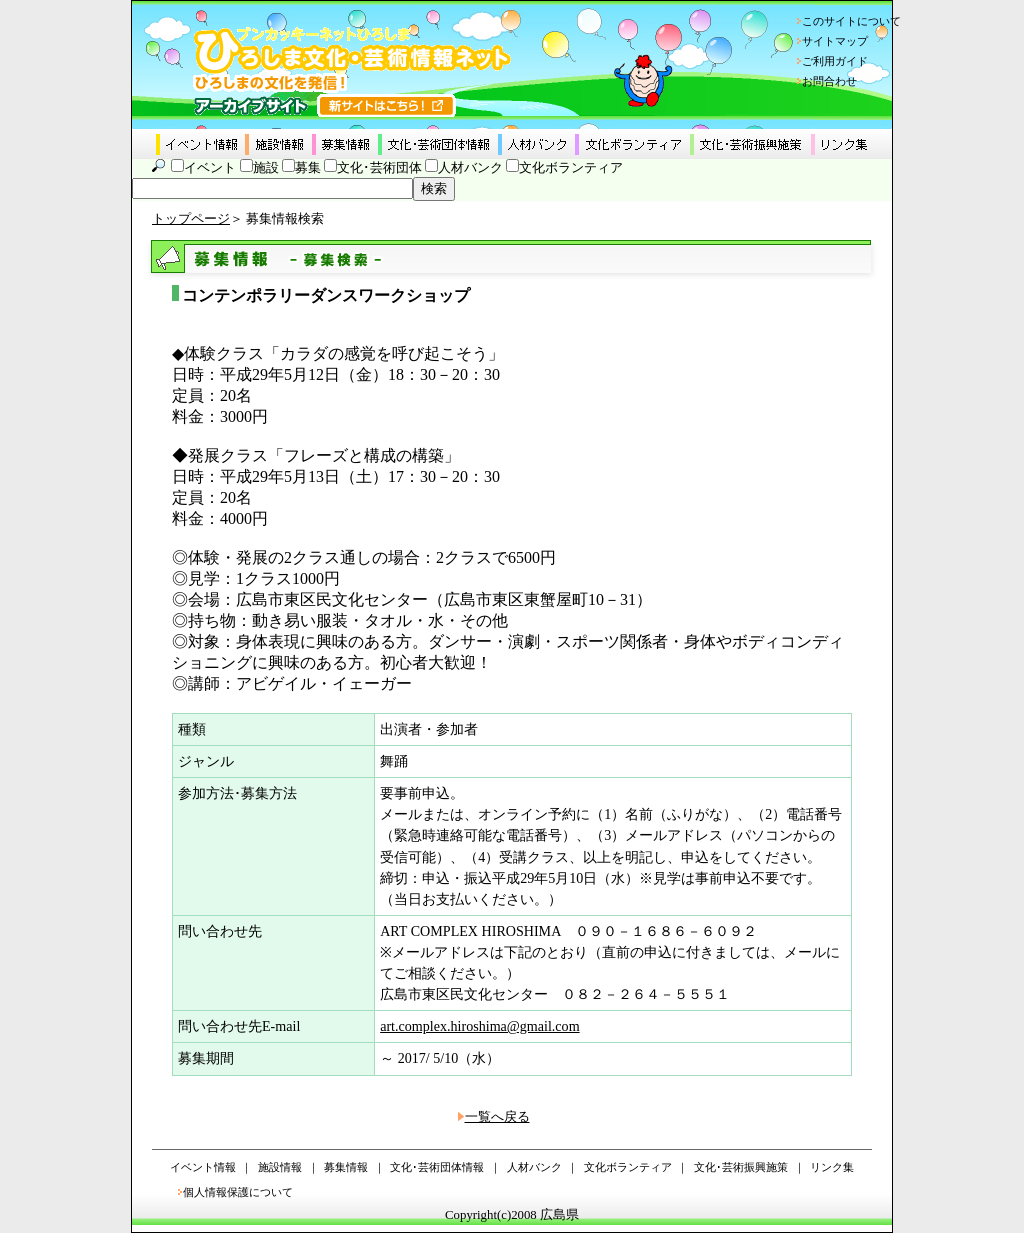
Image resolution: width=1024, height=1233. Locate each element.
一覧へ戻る (497, 1117)
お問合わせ (829, 81)
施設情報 (280, 1167)
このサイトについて (851, 21)
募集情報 (346, 1167)
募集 (308, 168)
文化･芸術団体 (379, 168)
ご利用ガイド (835, 61)
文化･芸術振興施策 (741, 1167)
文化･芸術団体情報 (437, 1167)
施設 (266, 168)
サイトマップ (835, 41)
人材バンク (470, 168)
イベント (210, 168)
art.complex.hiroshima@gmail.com (479, 1026)
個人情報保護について (238, 1192)
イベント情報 (203, 1167)
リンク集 (832, 1167)
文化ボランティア (571, 168)
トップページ (191, 219)
